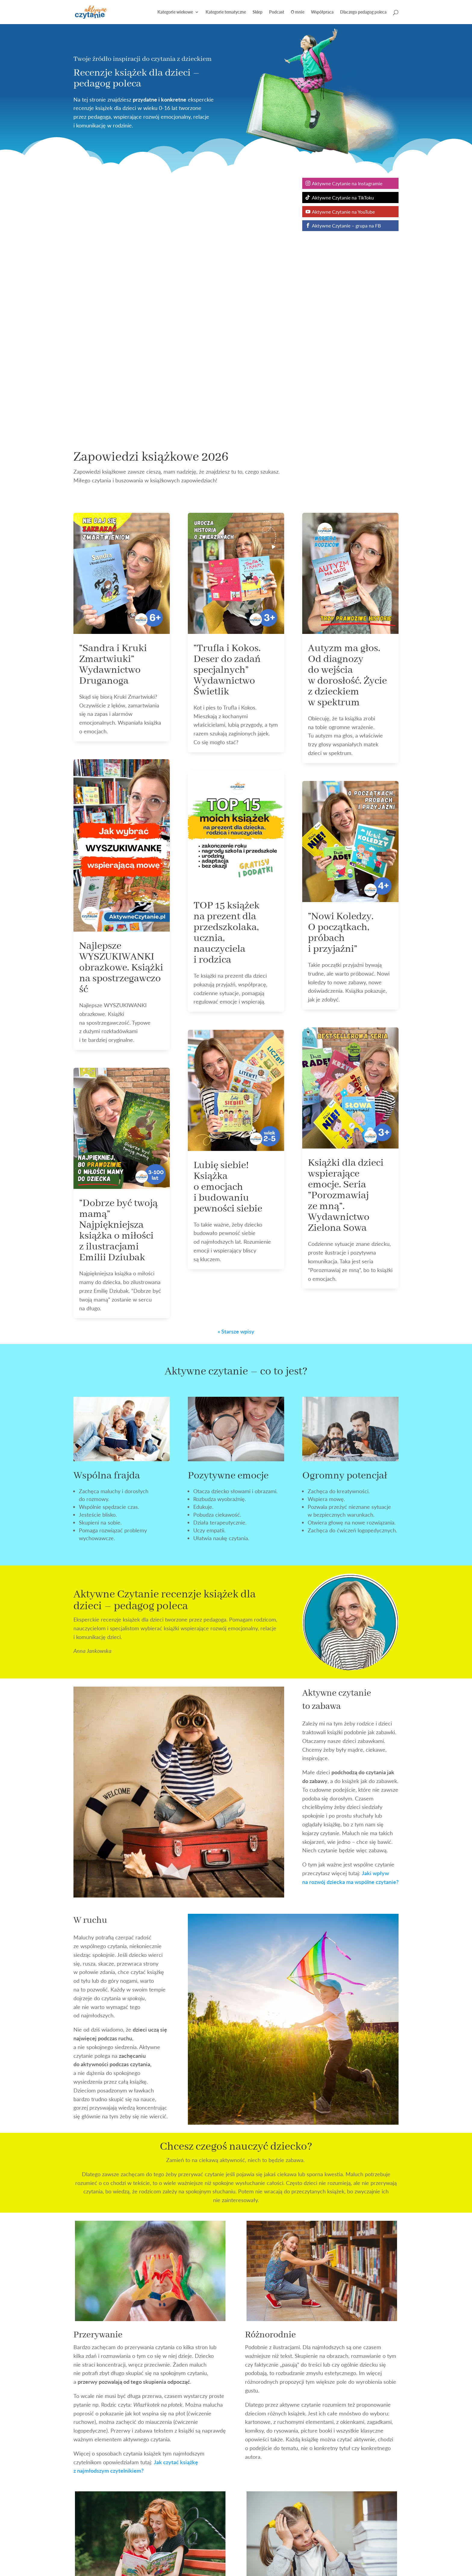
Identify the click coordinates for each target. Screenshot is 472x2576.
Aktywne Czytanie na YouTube (343, 212)
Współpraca (322, 12)
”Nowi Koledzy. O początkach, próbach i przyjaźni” (341, 932)
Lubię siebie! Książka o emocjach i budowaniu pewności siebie (228, 1187)
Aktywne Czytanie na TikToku (343, 197)
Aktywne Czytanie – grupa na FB (346, 225)
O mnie (297, 12)
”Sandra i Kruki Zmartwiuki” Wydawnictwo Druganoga (113, 664)
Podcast (276, 12)
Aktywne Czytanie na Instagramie (347, 183)
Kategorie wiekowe (175, 12)
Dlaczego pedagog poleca (363, 12)
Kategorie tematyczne (226, 12)
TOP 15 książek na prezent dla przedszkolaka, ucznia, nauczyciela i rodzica (226, 932)
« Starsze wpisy (236, 1331)
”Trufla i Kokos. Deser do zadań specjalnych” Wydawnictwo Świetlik (227, 670)
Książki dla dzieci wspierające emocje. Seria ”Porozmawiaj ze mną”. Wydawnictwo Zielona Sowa (346, 1195)
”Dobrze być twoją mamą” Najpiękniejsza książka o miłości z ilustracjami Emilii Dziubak (118, 1230)
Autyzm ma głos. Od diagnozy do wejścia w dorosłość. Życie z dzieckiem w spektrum (347, 675)
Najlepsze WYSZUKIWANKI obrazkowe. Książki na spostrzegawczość (121, 968)
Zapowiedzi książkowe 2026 (150, 457)
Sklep (257, 12)
